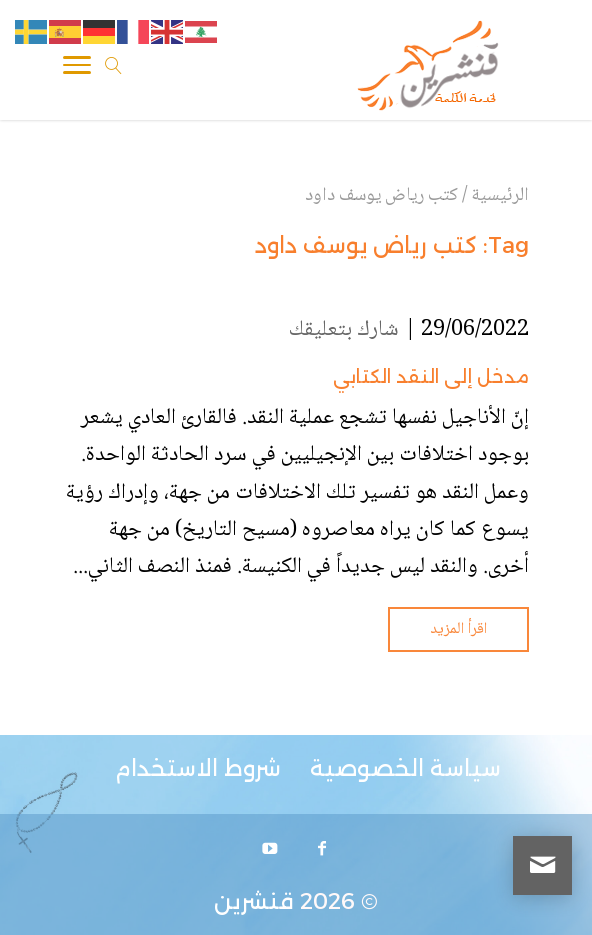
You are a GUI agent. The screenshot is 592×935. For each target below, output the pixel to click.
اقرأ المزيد (458, 629)
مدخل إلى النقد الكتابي (431, 377)
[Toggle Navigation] (77, 69)
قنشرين (254, 901)
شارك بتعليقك (344, 330)
